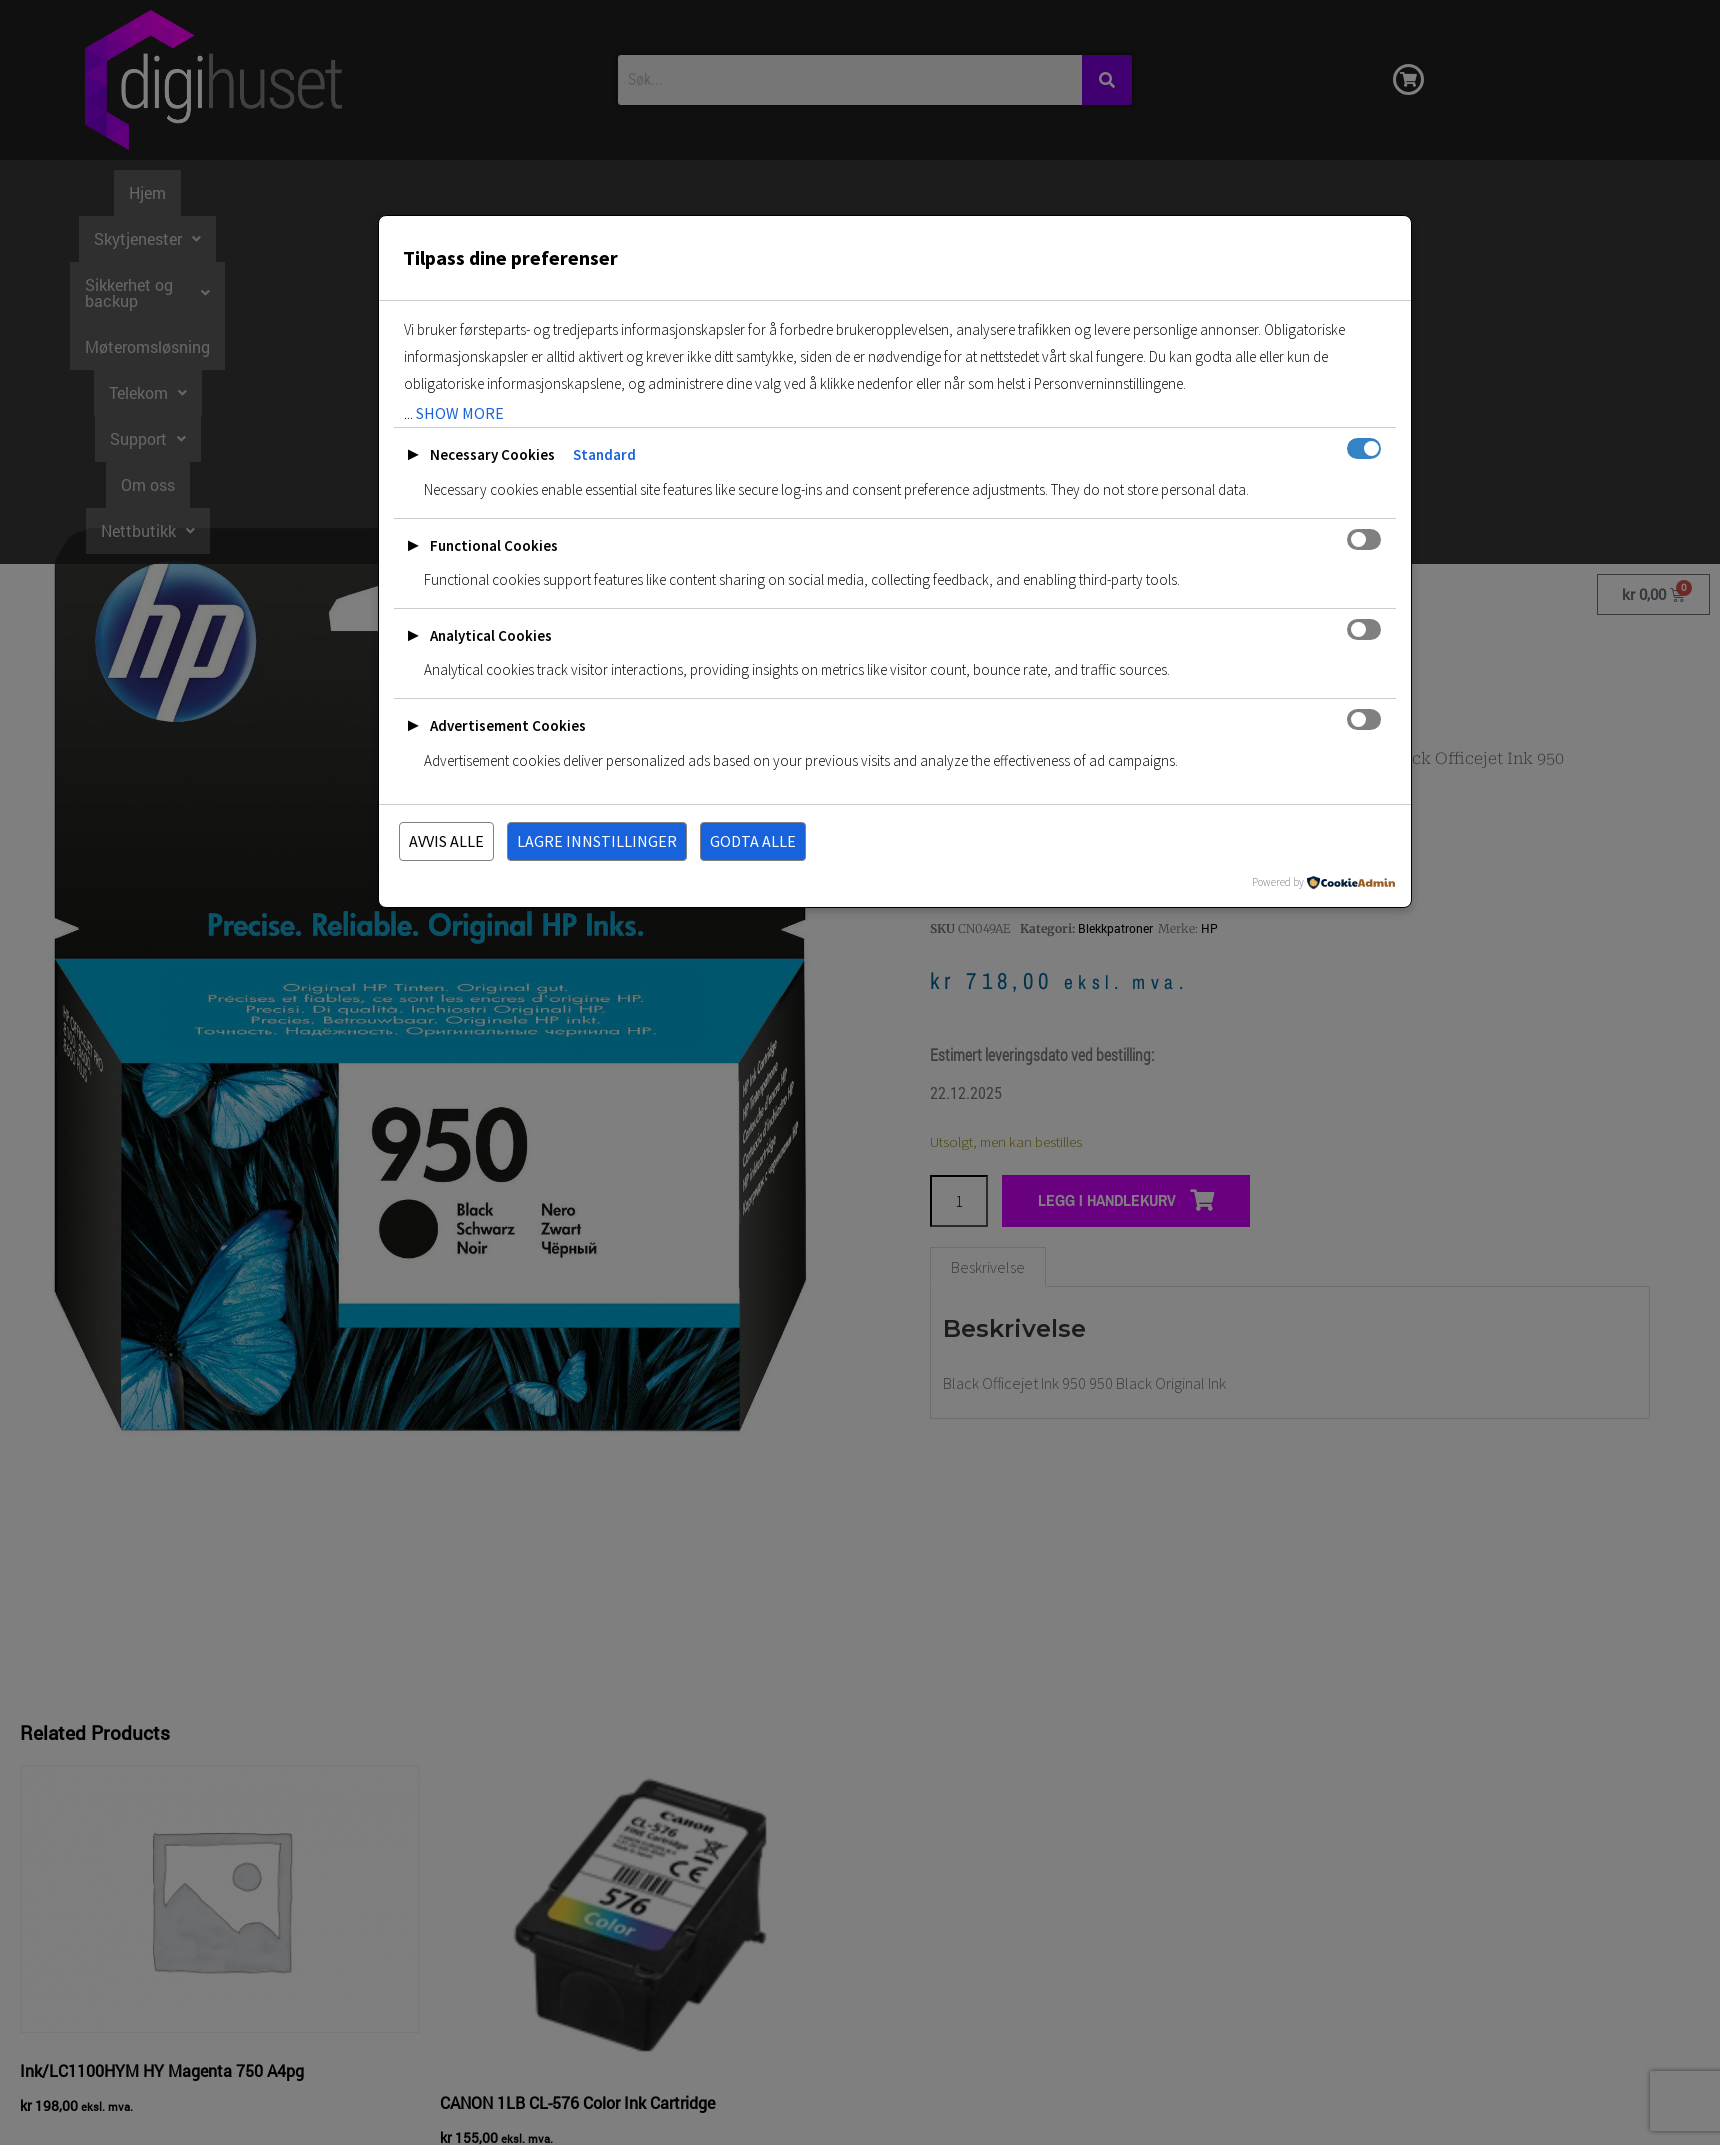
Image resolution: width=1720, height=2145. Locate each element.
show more (460, 413)
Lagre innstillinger (597, 841)
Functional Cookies (494, 545)
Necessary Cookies (492, 454)
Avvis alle (446, 841)
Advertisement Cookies (508, 725)
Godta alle (753, 841)
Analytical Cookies (491, 635)
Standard (604, 454)
